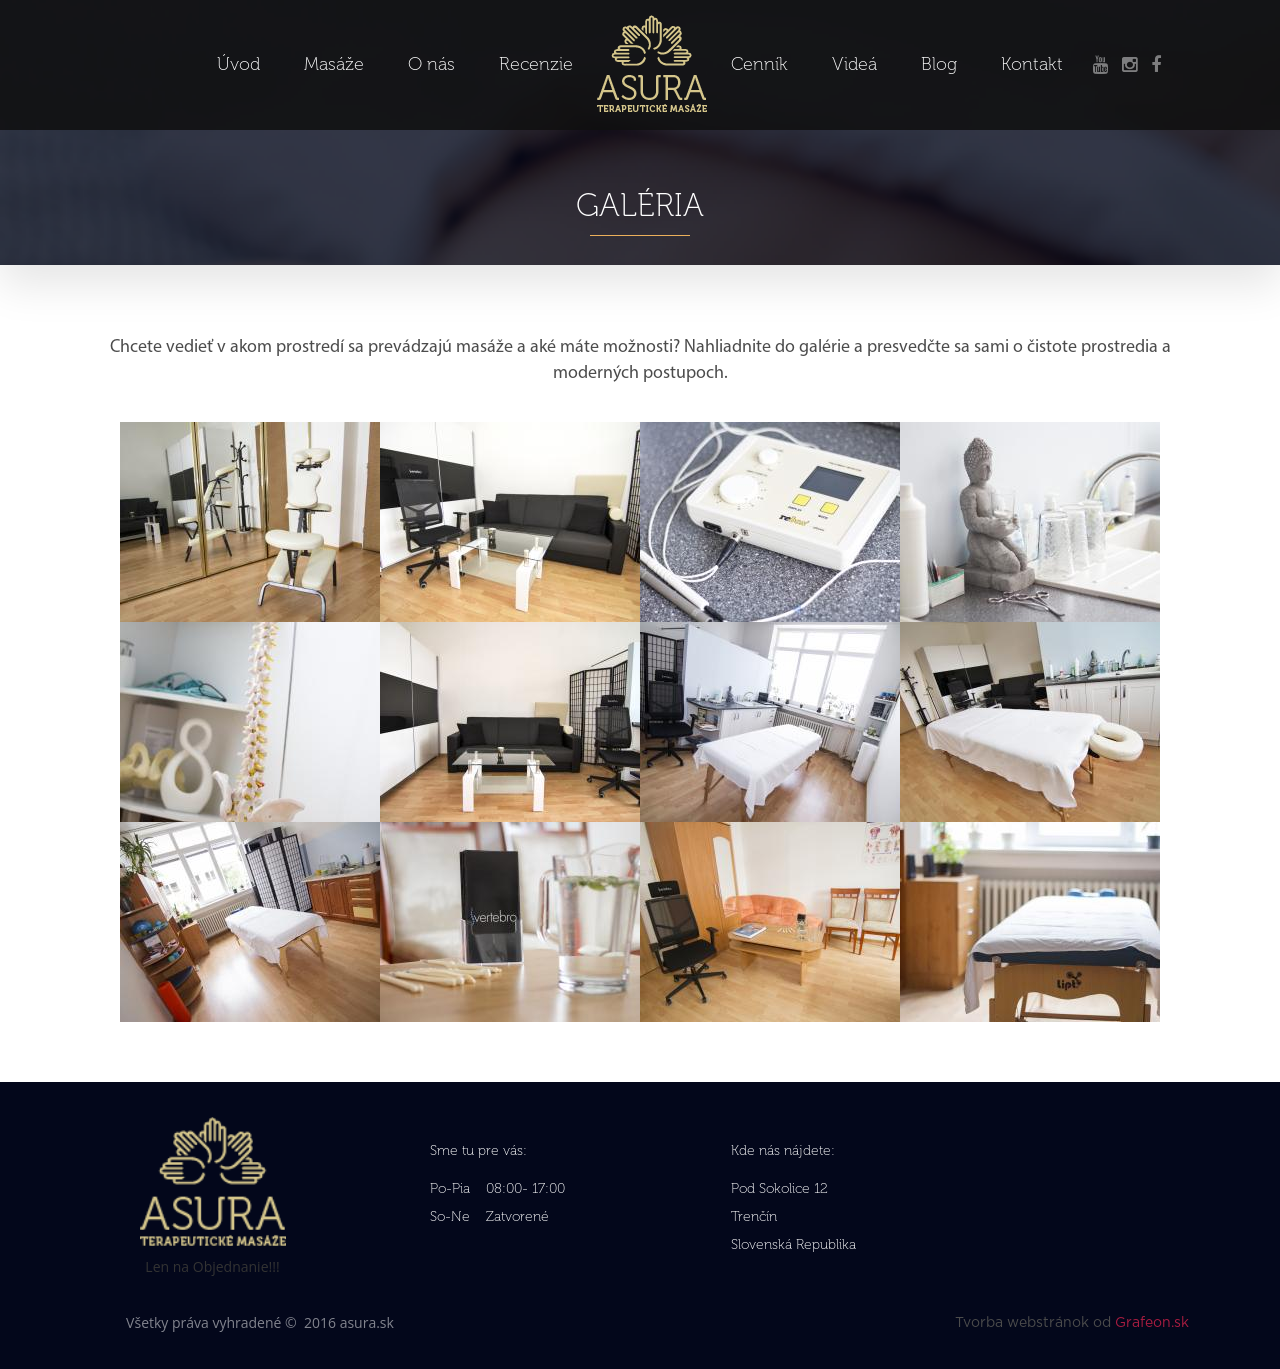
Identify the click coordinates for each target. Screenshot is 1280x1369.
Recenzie (536, 64)
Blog (939, 64)
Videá (854, 64)
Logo (652, 30)
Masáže (334, 64)
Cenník (759, 64)
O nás (431, 64)
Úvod (238, 64)
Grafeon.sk (1152, 1323)
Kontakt (1032, 64)
